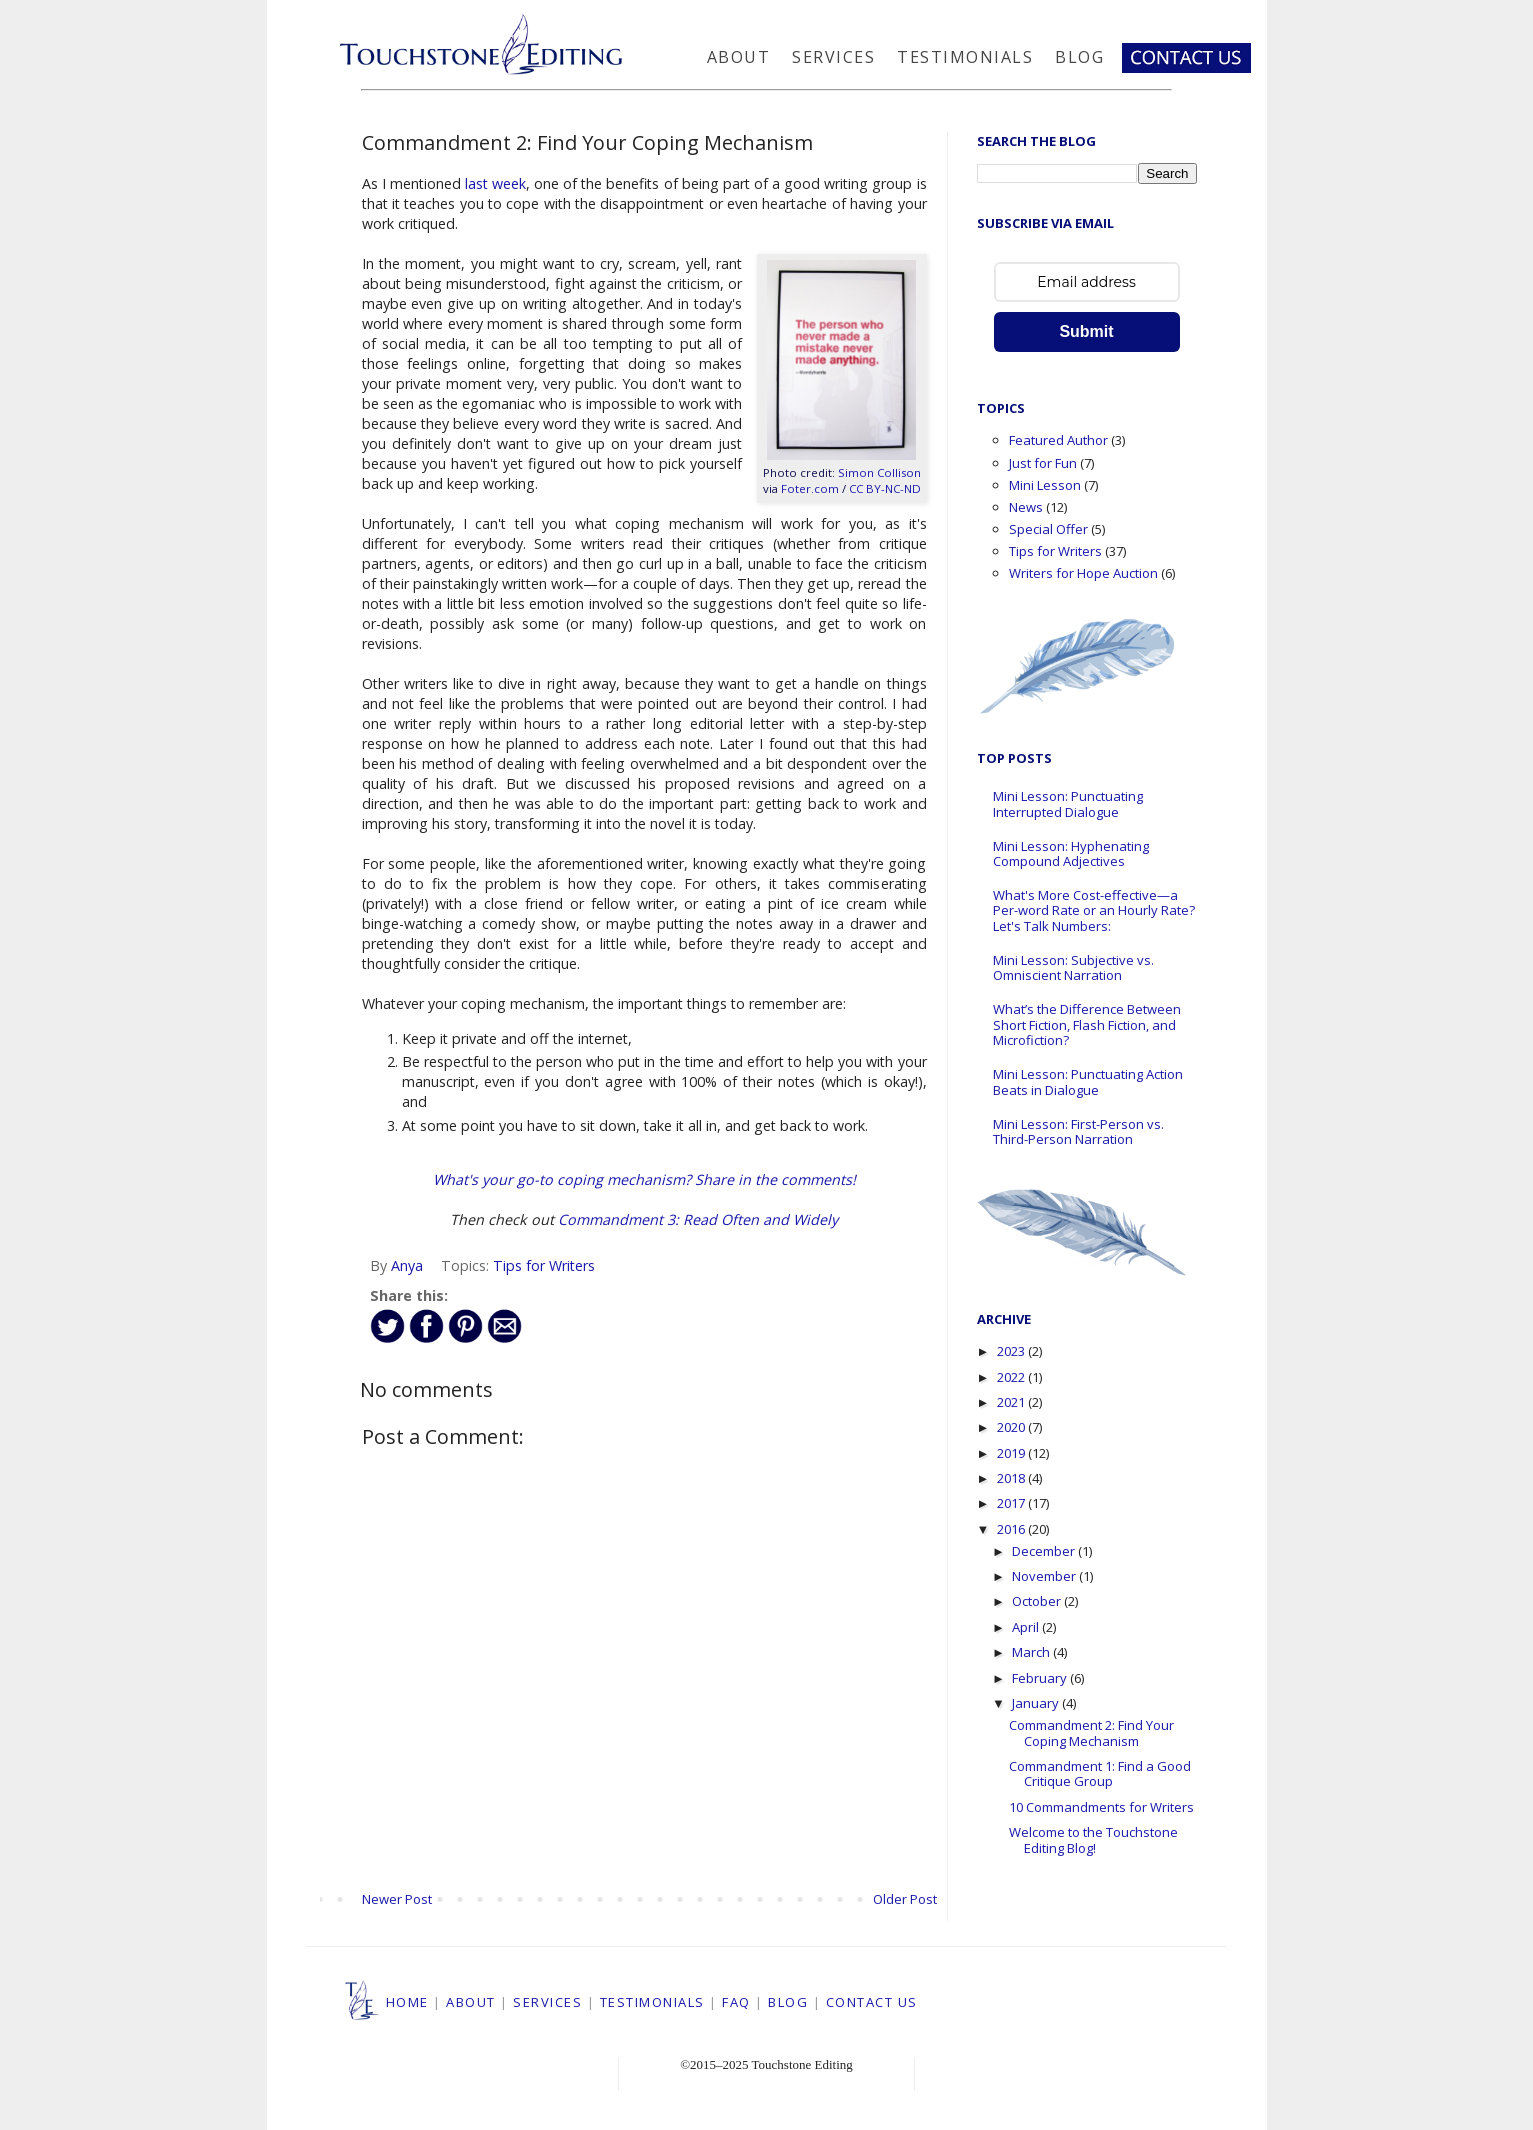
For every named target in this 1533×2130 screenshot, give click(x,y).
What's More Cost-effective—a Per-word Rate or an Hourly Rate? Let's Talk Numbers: (1094, 910)
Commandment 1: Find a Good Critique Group (1100, 1774)
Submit (1086, 331)
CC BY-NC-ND (885, 488)
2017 (1012, 1503)
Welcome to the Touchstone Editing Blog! (1093, 1840)
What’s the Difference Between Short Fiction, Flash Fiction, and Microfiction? (1087, 1024)
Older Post (905, 1899)
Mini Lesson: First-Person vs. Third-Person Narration (1078, 1132)
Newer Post (397, 1899)
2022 (1012, 1377)
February (1041, 1678)
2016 (1012, 1529)
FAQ (736, 2002)
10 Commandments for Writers (1101, 1807)
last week (495, 183)
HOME (407, 2002)
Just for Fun (1043, 463)
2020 (1012, 1427)
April (1027, 1627)
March (1032, 1652)
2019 (1012, 1453)
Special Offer (1048, 529)
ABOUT (471, 2002)
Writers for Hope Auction (1083, 573)
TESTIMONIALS (652, 2002)
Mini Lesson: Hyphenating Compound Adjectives (1071, 854)
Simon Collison (879, 472)
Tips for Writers (544, 1265)
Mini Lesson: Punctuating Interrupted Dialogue (1068, 804)
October (1038, 1601)
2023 (1012, 1351)
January (1037, 1703)
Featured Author (1058, 440)
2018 (1012, 1478)
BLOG (788, 2002)
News (1026, 507)
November (1045, 1576)
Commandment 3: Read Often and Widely (698, 1219)
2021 (1012, 1402)
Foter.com (810, 488)
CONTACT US (872, 2002)
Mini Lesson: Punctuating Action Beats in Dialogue (1088, 1082)
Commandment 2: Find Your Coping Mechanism (1091, 1733)
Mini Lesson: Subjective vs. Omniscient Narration (1073, 968)
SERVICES (547, 2002)
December (1045, 1551)
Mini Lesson (1045, 485)
